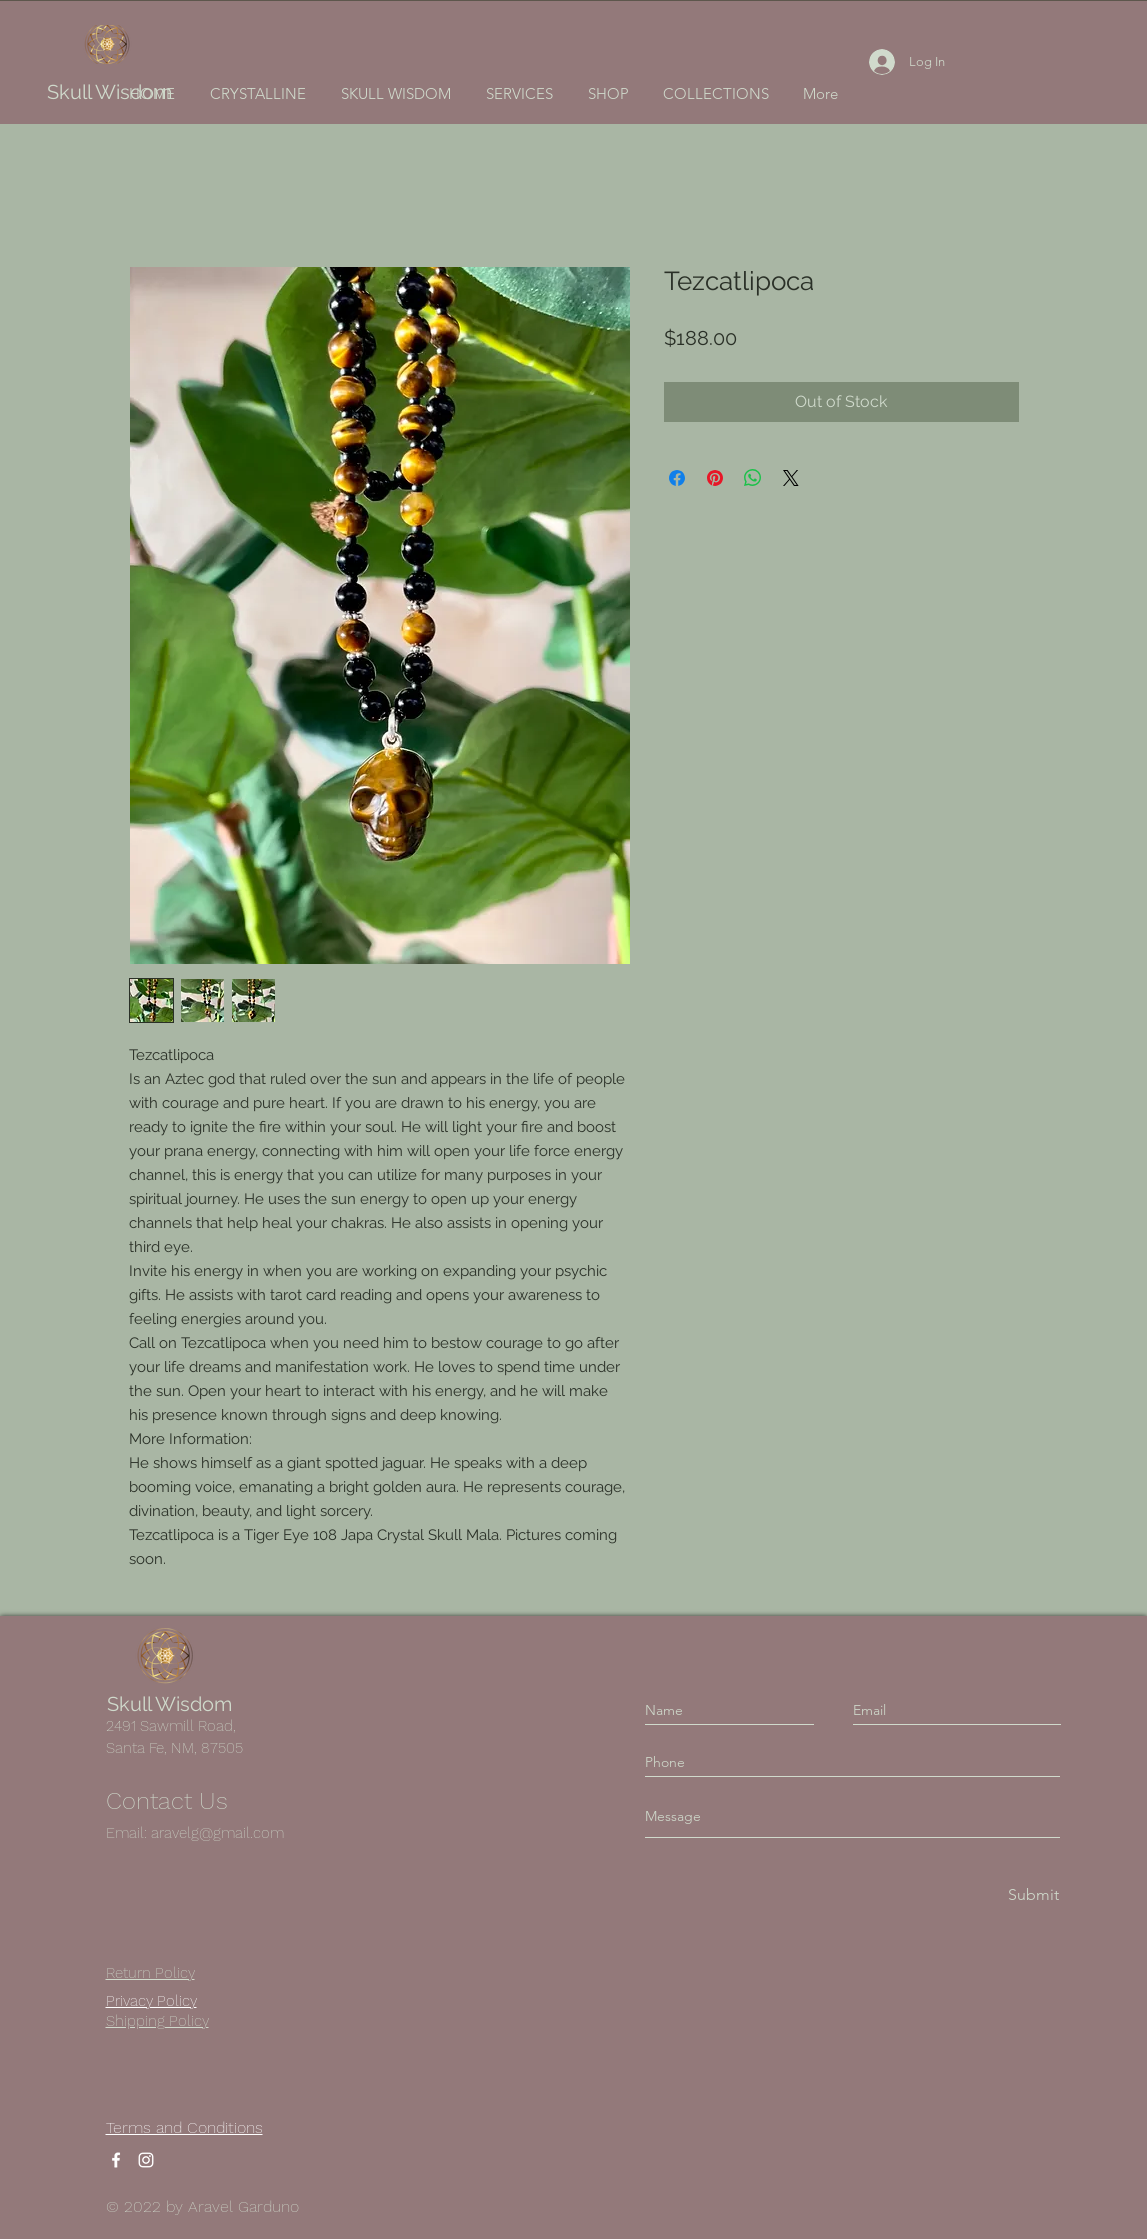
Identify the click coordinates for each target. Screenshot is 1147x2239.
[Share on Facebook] (677, 478)
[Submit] (1032, 1895)
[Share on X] (791, 478)
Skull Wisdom (109, 92)
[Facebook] (116, 2160)
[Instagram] (146, 2160)
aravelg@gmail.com (217, 1833)
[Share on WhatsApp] (753, 478)
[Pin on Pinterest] (715, 478)
